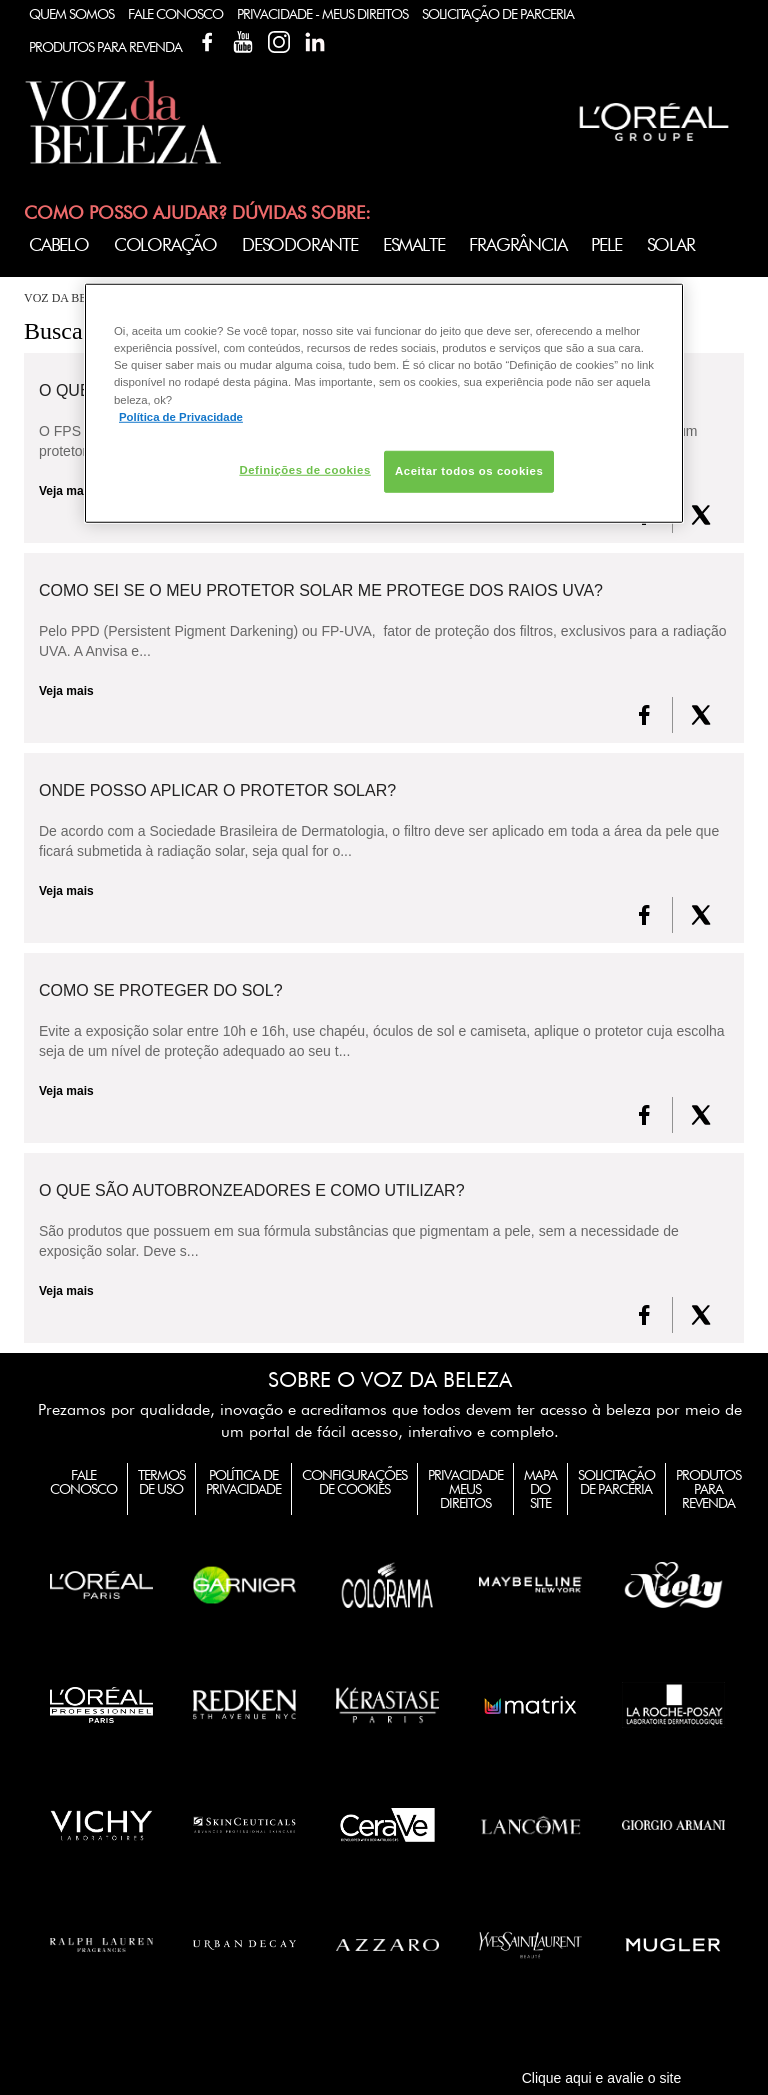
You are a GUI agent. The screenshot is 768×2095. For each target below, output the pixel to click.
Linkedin (315, 42)
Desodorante (300, 244)
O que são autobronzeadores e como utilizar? (252, 1191)
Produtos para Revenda (708, 1489)
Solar (671, 244)
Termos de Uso (161, 1482)
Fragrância (517, 244)
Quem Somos (71, 14)
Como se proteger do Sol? (161, 991)
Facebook (207, 42)
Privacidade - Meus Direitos (322, 14)
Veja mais (66, 691)
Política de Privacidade (243, 1482)
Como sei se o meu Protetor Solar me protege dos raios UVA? (321, 591)
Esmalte (414, 244)
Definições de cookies (304, 469)
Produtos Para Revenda (105, 47)
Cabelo (59, 244)
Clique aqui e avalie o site (602, 2078)
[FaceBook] (644, 715)
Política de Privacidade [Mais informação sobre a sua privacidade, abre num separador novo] (181, 416)
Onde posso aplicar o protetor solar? (217, 791)
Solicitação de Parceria (498, 14)
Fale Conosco (175, 14)
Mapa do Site (540, 1489)
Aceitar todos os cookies (469, 470)
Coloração (165, 244)
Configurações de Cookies (354, 1482)
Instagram (279, 42)
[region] (384, 403)
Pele (606, 244)
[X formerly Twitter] (701, 515)
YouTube (243, 42)
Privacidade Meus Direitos (465, 1489)
